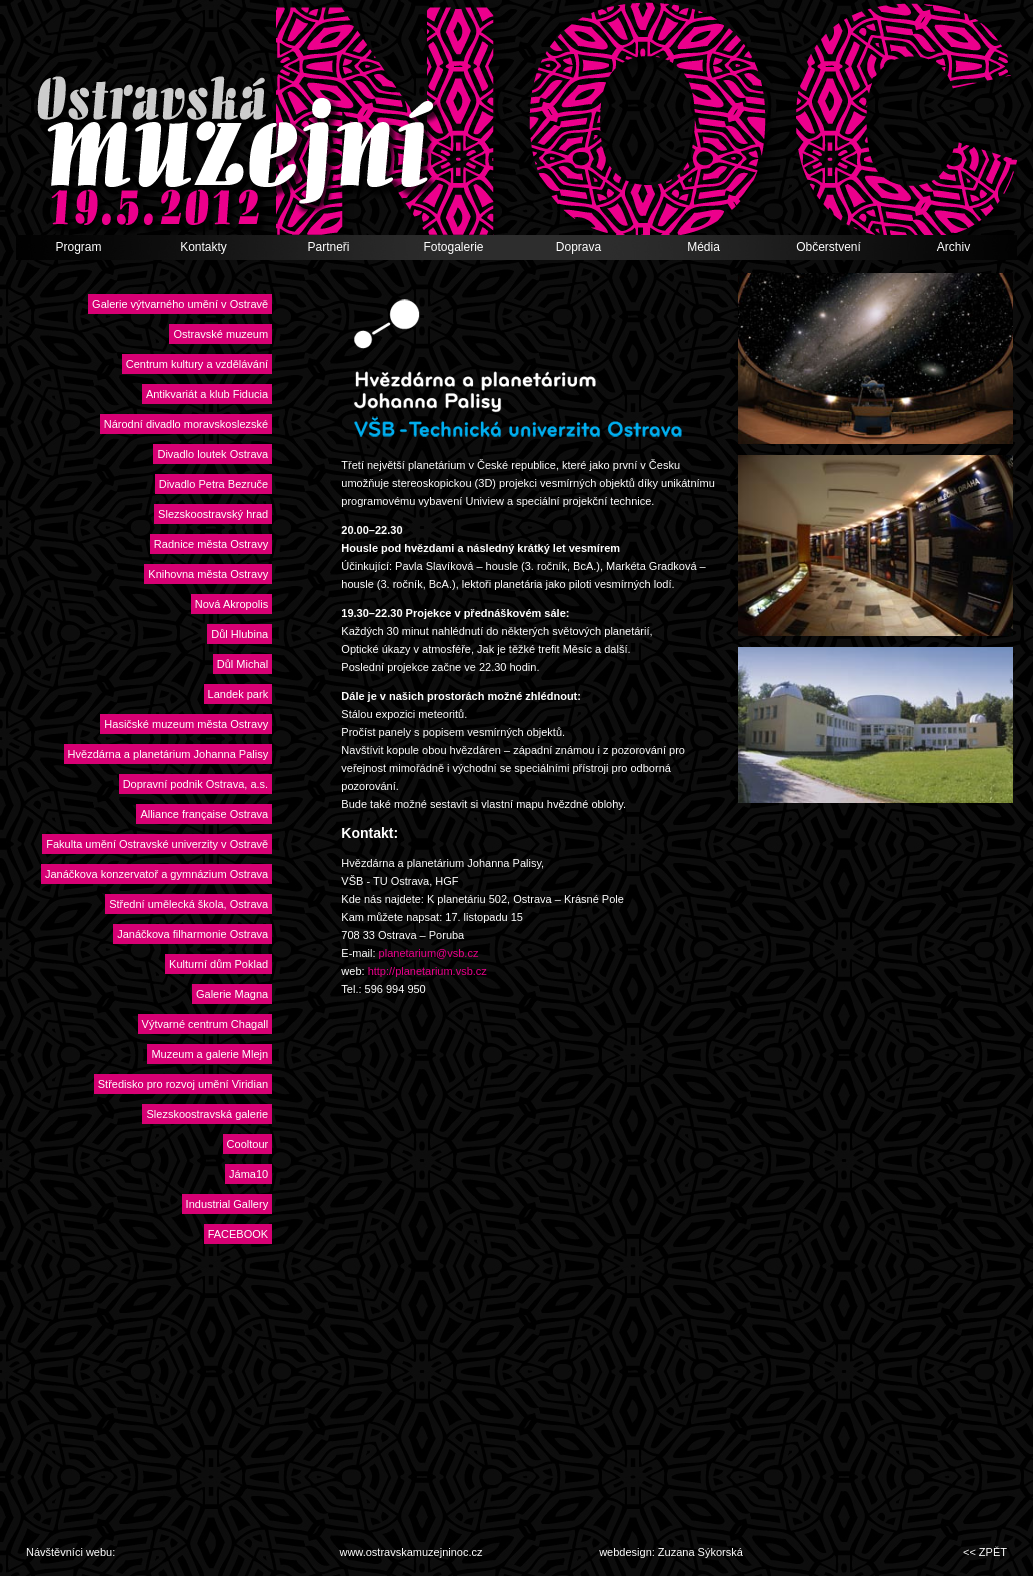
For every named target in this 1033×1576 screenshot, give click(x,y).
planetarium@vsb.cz (429, 953)
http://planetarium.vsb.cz (427, 971)
